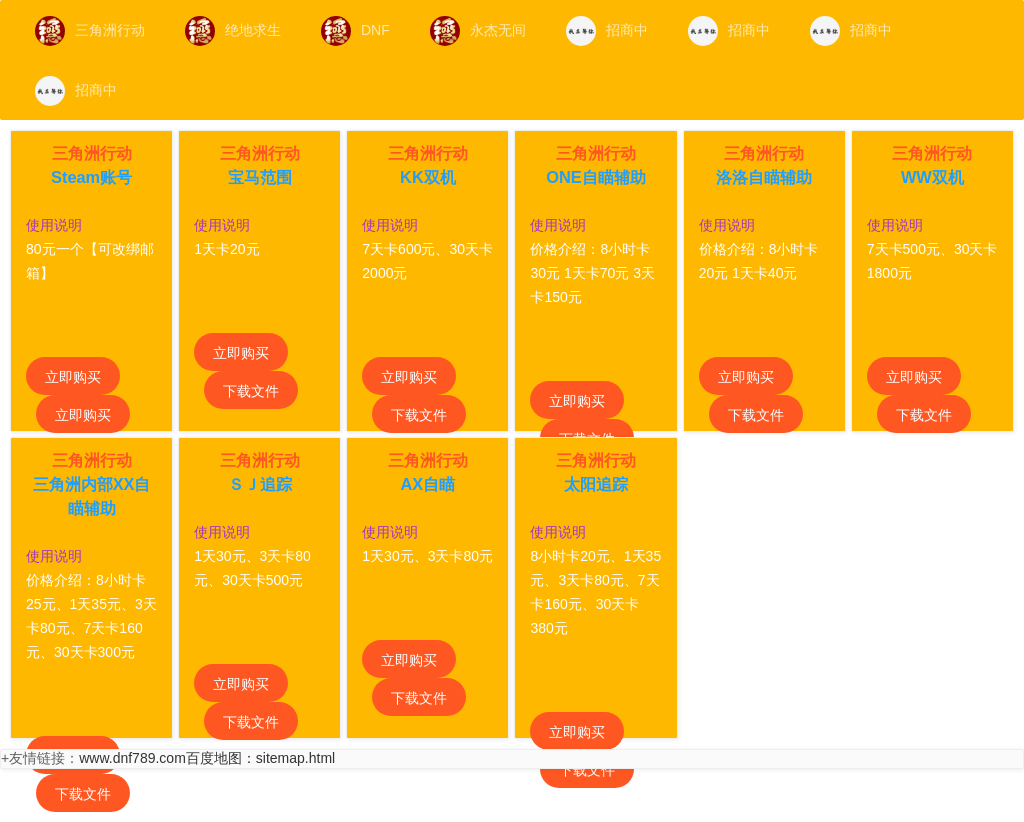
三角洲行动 (90, 31)
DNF (355, 31)
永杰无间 (478, 31)
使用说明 (54, 225)
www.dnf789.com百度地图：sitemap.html (207, 758)
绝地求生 (233, 31)
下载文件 (251, 391)
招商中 (607, 31)
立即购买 (73, 377)
